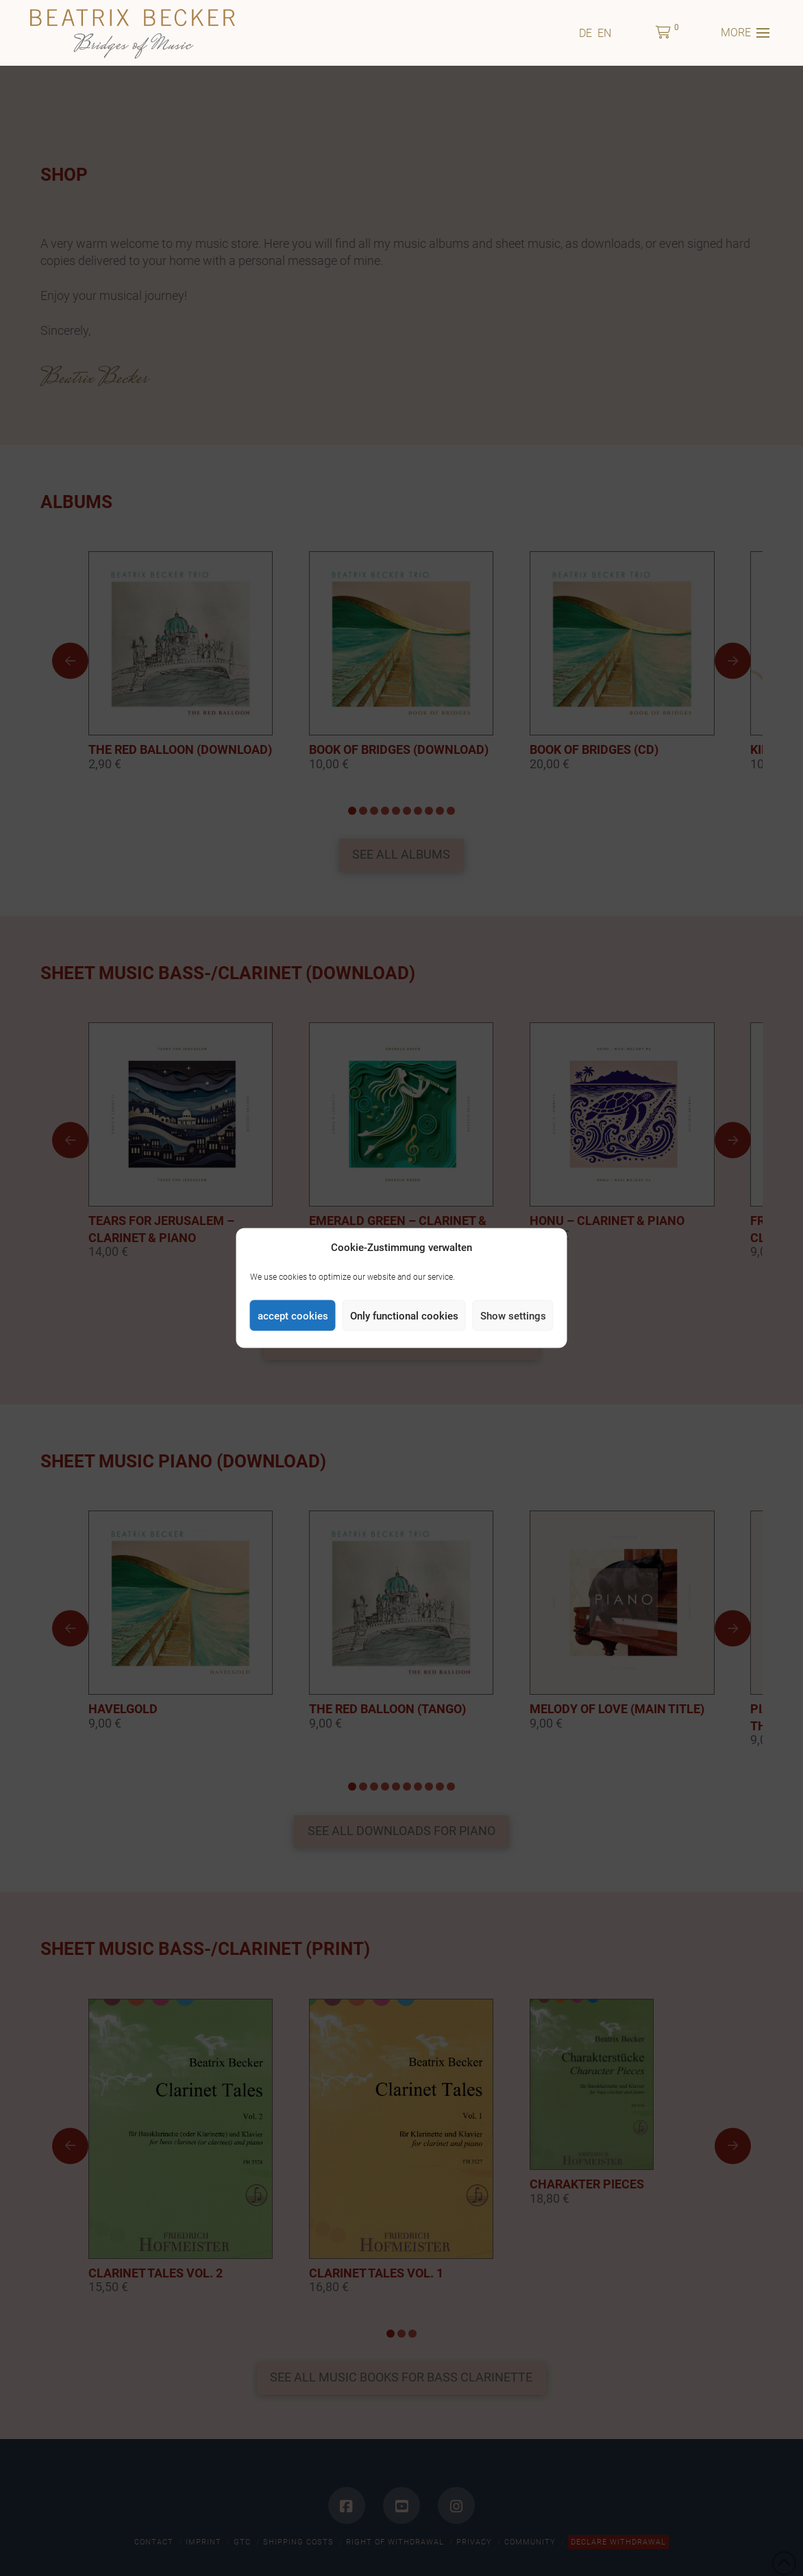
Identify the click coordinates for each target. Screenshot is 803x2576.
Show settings (513, 1315)
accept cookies (293, 1315)
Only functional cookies (404, 1315)
